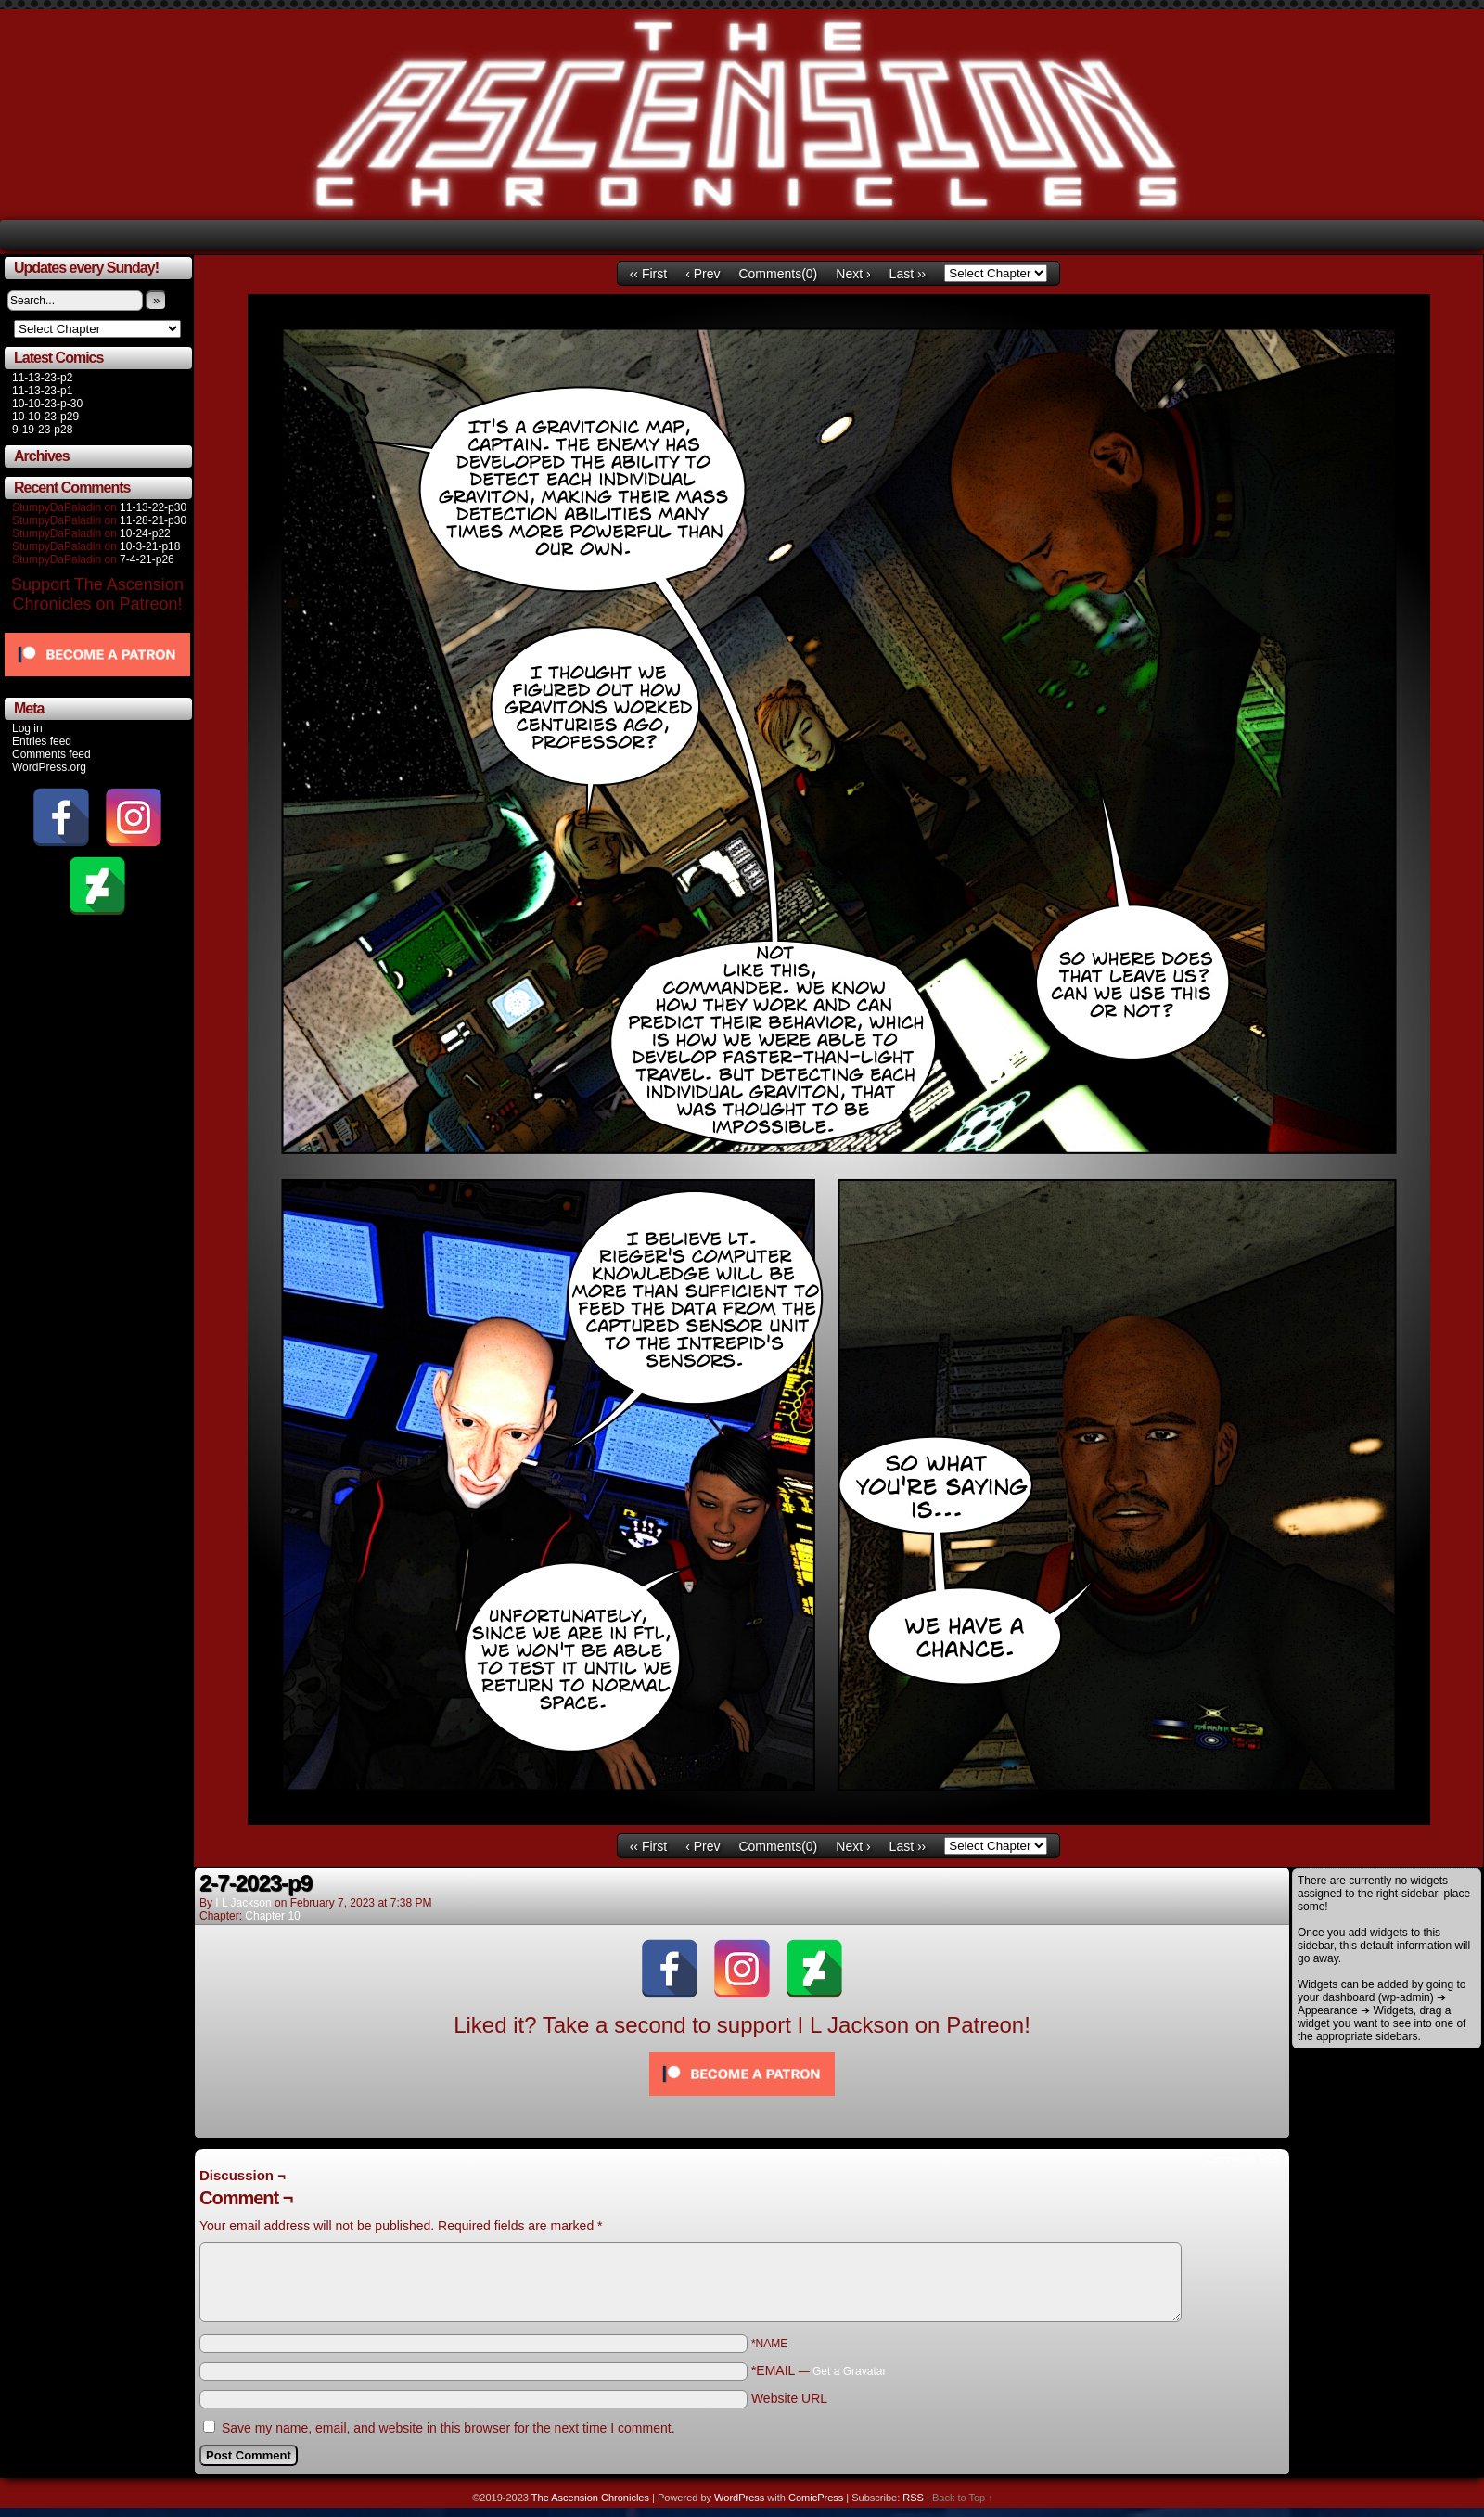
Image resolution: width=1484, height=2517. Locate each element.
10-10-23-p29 (45, 416)
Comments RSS (1243, 2158)
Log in (27, 728)
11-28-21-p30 (153, 520)
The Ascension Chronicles (590, 2497)
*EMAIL (819, 2370)
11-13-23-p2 (42, 377)
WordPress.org (49, 767)
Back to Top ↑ (962, 2497)
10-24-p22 (145, 533)
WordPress (739, 2497)
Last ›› (908, 273)
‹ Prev (702, 273)
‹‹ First (648, 273)
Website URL (789, 2398)
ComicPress (815, 2497)
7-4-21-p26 (147, 559)
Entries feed (41, 741)
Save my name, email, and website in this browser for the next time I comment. (448, 2428)
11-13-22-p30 (153, 507)
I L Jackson (243, 1902)
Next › (853, 273)
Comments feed (51, 754)
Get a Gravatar (849, 2371)
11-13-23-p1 (42, 390)
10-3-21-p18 (150, 546)
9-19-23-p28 (42, 429)
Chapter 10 (272, 1915)
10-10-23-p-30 (47, 403)
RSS (913, 2497)
